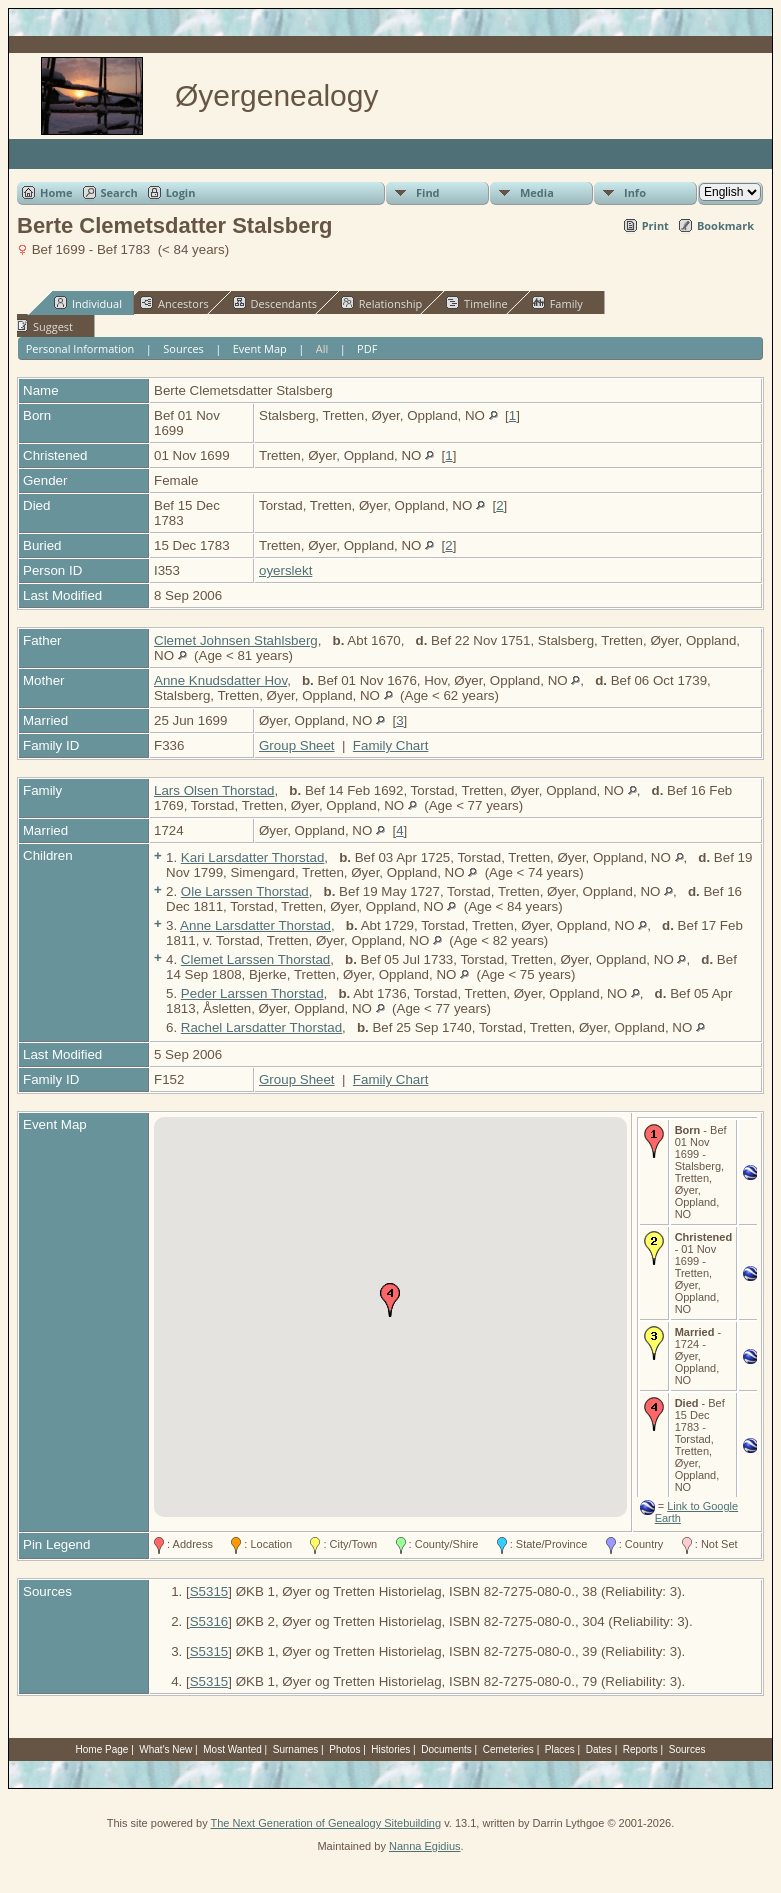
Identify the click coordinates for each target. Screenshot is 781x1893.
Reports (640, 1749)
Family (557, 303)
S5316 (209, 1621)
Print (655, 225)
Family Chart (391, 745)
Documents (446, 1749)
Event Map (260, 348)
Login (181, 192)
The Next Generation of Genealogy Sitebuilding (326, 1823)
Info (635, 192)
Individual (88, 303)
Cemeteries (508, 1749)
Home (56, 192)
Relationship (381, 303)
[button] (390, 1300)
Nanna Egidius (425, 1846)
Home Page (102, 1749)
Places (560, 1749)
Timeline (477, 303)
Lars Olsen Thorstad (214, 790)
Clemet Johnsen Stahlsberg (236, 640)
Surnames (296, 1749)
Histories (390, 1749)
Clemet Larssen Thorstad (255, 959)
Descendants (275, 303)
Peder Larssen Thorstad (252, 993)
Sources (183, 348)
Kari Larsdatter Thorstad (252, 857)
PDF (367, 348)
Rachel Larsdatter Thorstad (261, 1027)
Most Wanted (232, 1749)
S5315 (209, 1591)
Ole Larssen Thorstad (245, 891)
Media (537, 192)
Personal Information (80, 348)
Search (119, 192)
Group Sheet (297, 745)
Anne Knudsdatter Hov (220, 680)
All (322, 348)
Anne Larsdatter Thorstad (255, 925)
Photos (344, 1749)
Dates (599, 1749)
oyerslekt (285, 570)
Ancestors (174, 303)
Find (428, 192)
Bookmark (725, 225)
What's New (165, 1749)
